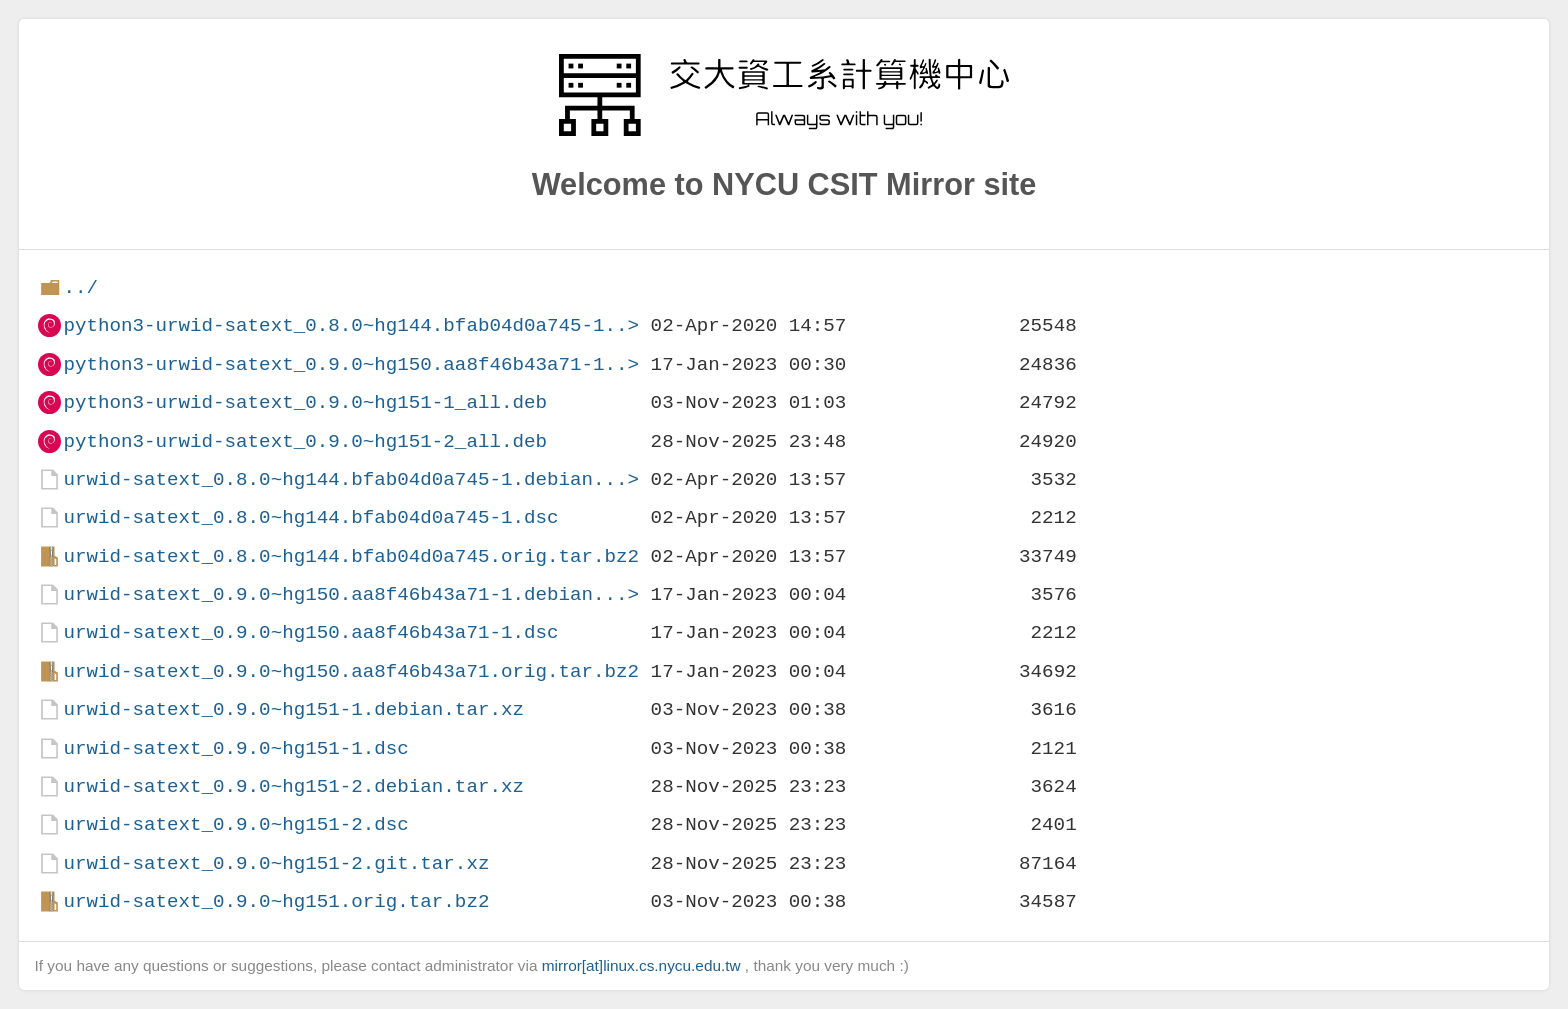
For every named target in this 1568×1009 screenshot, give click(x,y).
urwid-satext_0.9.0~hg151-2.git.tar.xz (276, 863)
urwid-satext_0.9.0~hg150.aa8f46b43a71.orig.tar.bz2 (351, 671)
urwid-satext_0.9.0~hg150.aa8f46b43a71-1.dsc (310, 632)
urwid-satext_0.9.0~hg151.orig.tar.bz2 (276, 901)
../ (80, 287)
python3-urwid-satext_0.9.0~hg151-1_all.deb (305, 402)
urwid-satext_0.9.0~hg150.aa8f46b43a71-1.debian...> (351, 594)
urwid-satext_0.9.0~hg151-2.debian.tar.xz (293, 786)
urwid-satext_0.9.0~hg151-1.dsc (235, 748)
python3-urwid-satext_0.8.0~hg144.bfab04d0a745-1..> (351, 325)
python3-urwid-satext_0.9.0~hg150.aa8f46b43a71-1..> (351, 364)
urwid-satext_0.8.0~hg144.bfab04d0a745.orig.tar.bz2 (351, 556)
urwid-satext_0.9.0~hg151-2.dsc (235, 824)
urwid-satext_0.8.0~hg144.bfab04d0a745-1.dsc (310, 517)
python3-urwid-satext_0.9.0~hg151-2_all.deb (305, 441)
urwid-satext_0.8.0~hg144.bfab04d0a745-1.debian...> (351, 479)
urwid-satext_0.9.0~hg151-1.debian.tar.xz (293, 709)
